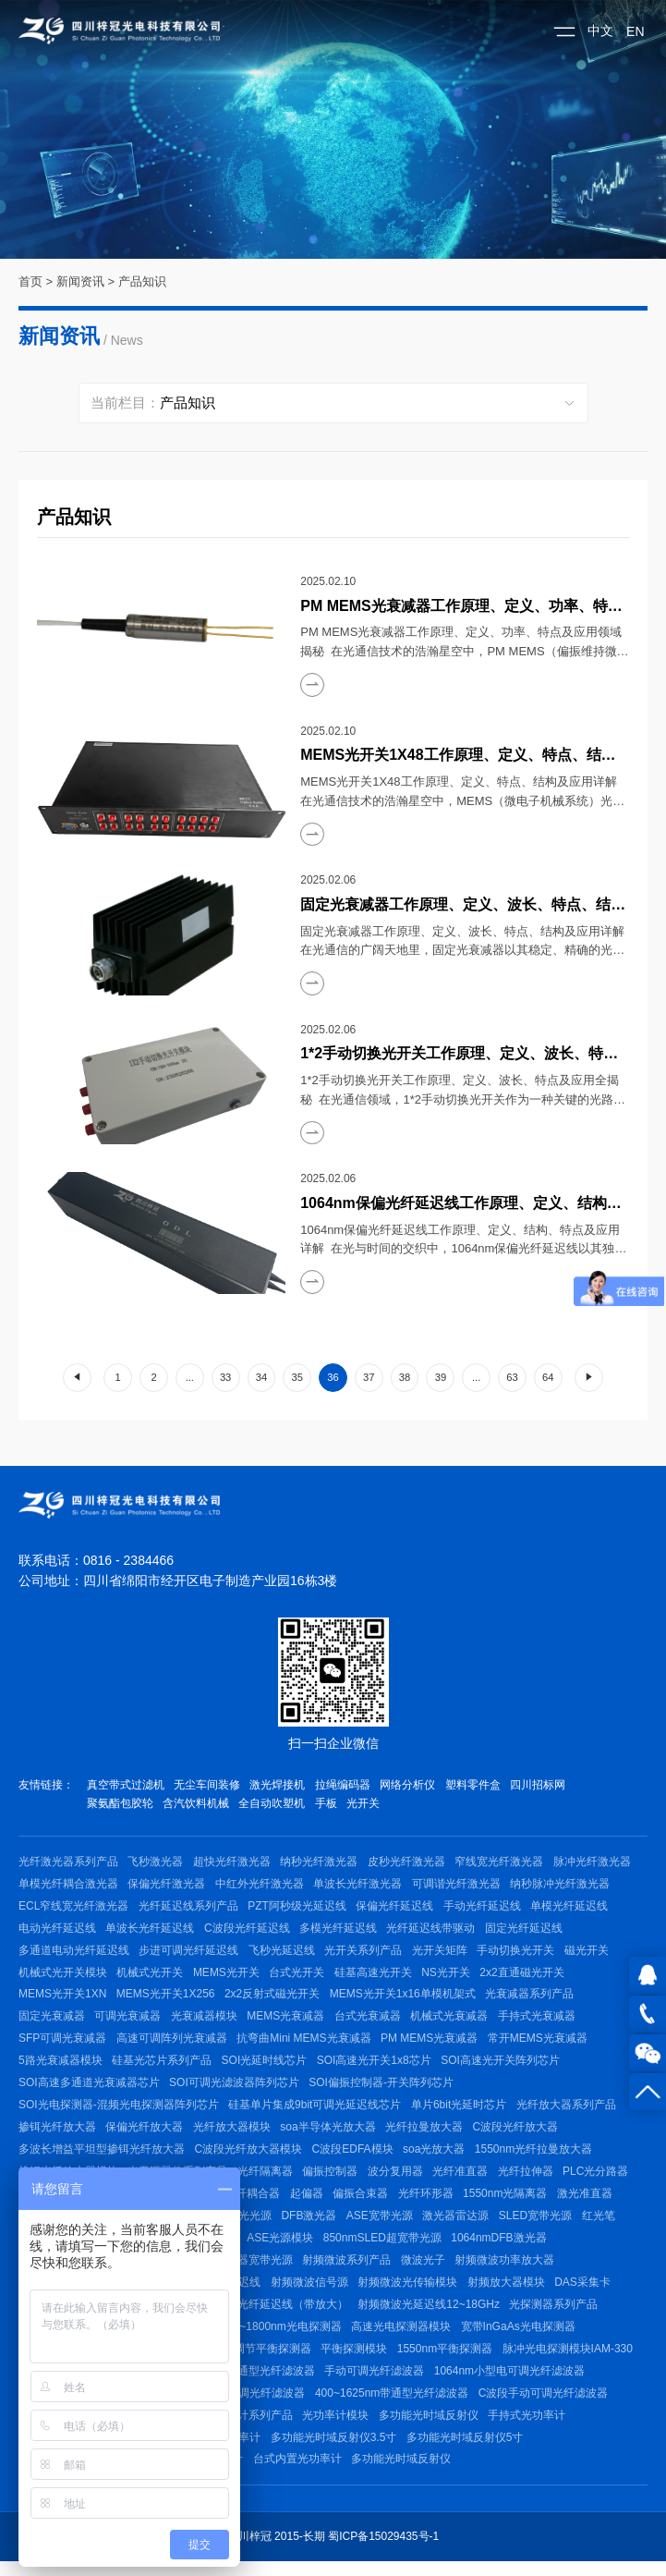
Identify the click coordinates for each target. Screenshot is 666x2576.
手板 (328, 1803)
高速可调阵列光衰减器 (172, 2042)
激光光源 (251, 2223)
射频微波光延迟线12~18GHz (431, 2314)
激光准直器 (591, 2201)
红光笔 (604, 2223)
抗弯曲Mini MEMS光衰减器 (305, 2042)
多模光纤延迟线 (340, 1929)
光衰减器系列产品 (533, 1997)
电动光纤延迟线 (57, 1929)
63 (511, 1377)
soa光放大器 (435, 2156)
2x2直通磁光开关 (526, 1975)
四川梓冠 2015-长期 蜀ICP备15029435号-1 (333, 2551)
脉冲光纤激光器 (597, 1861)
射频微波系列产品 (349, 2269)
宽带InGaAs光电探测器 (522, 2337)
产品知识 (142, 281)
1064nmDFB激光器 (502, 2246)
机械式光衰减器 (452, 2020)
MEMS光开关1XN (62, 1997)
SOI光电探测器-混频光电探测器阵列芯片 (118, 2111)
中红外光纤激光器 (261, 1884)
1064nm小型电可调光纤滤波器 (512, 2382)
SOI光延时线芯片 (266, 2065)
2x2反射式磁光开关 (273, 1997)
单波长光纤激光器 (360, 1884)
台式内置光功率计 (298, 2473)
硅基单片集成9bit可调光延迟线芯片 (315, 2111)
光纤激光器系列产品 (68, 1861)
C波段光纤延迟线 (249, 1929)
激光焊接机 (279, 1784)
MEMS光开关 (228, 1975)
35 (296, 1377)
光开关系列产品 (366, 1952)
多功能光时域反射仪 (431, 2428)
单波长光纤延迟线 (150, 1929)
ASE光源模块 (282, 2246)
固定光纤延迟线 (527, 1929)
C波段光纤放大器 (520, 2133)
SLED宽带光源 (540, 2223)
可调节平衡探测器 (268, 2359)
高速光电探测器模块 (404, 2337)
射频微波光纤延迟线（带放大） (272, 2314)
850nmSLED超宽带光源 (385, 2246)
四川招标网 (542, 1784)
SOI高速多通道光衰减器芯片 (89, 2088)
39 (440, 1377)
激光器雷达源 (460, 2223)
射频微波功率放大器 (508, 2269)
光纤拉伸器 (530, 2178)
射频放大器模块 (509, 2292)
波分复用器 (398, 2178)
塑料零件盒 (476, 1784)
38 (404, 1377)
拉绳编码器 (344, 1784)
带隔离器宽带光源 (250, 2269)
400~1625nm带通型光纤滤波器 (393, 2405)
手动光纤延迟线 (485, 1906)
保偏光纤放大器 (145, 2133)
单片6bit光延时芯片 (460, 2111)
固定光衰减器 (51, 2020)
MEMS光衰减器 (288, 2020)
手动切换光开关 (519, 1952)
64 (547, 1377)
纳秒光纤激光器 (321, 1861)
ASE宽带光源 (383, 2223)
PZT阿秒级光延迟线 (298, 1906)
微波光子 (426, 2269)
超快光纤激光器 (233, 1861)
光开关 (366, 1803)
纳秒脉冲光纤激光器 (563, 1884)
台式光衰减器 (370, 2020)
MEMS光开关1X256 (166, 1997)
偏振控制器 (332, 2178)
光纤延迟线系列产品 (189, 1906)
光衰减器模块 (206, 2020)
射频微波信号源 (311, 2292)
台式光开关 (299, 1975)
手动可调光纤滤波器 (377, 2382)
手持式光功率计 (530, 2428)
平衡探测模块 (356, 2359)
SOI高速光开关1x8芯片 (376, 2065)
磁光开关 (591, 1952)
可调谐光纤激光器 (459, 1884)
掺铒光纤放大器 (57, 2133)
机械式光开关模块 (62, 1975)
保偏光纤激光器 (167, 1884)
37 (368, 1377)
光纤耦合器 (255, 2201)
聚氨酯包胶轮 (120, 1803)
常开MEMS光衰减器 (540, 2042)
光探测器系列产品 (557, 2314)
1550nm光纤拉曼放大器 (536, 2156)
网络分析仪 (411, 1784)
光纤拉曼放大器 (427, 2133)
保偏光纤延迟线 (397, 1906)
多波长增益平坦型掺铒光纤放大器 (101, 2156)
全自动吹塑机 (273, 1803)
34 (261, 1377)
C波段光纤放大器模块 (249, 2156)
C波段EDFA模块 (353, 2156)
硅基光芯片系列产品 (162, 2065)
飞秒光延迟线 (283, 1952)
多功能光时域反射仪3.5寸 (335, 2450)
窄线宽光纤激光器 (502, 1861)
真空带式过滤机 (125, 1784)
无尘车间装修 (208, 1784)
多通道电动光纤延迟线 (73, 1952)
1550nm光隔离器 (510, 2201)
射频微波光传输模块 (410, 2292)
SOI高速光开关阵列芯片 (503, 2065)
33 (225, 1377)
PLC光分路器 (601, 2178)
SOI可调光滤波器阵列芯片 (235, 2088)
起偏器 (309, 2201)
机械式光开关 (150, 1975)
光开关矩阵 (442, 1952)
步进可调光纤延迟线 (189, 1952)
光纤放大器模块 (233, 2133)
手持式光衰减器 (541, 2020)
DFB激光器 (312, 2223)
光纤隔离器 (267, 2178)
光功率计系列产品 (250, 2428)
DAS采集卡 (586, 2292)
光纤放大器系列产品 (568, 2111)
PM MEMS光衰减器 (430, 2042)
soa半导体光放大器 (330, 2133)
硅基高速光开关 (376, 1975)
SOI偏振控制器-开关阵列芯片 (382, 2088)
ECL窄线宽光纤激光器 (73, 1906)
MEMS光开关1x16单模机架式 (405, 1997)
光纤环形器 (430, 2201)
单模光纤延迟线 (573, 1906)
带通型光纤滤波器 (272, 2382)
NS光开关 (449, 1975)
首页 (30, 281)
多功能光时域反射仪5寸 (468, 2450)
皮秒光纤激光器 (409, 1861)
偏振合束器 (364, 2201)
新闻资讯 (80, 281)
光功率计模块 (338, 2428)
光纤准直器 (463, 2178)
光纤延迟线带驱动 (434, 1929)
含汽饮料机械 (196, 1803)
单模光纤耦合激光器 (68, 1884)
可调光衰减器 (128, 2020)
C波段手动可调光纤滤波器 (545, 2405)
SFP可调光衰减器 (62, 2042)
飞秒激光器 (156, 1861)
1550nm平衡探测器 (447, 2359)
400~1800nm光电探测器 (284, 2337)
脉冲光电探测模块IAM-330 (571, 2359)
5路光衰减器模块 (60, 2065)
